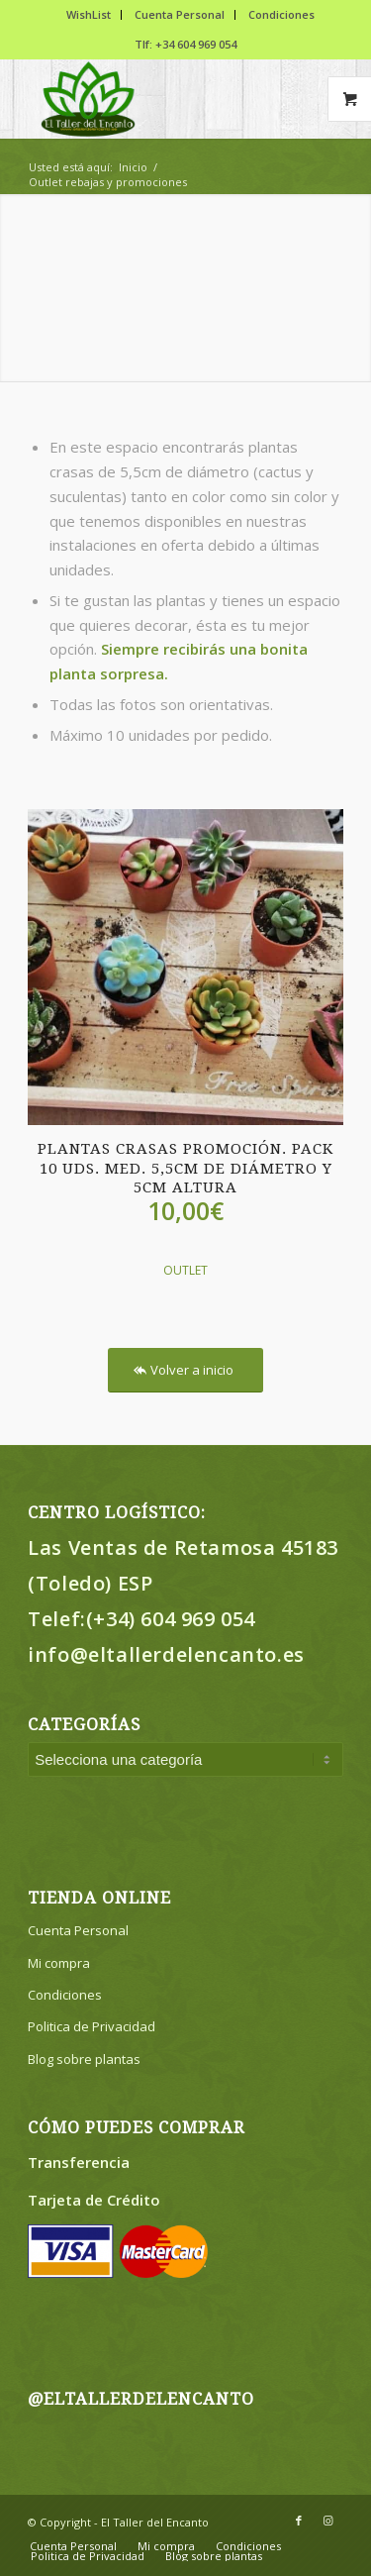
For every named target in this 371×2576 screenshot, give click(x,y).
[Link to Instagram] (328, 2520)
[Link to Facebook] (299, 2520)
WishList (88, 14)
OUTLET (185, 1270)
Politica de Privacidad (91, 2026)
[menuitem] (89, 15)
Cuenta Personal (180, 14)
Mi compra (59, 1963)
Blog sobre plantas (84, 2059)
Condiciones (281, 14)
